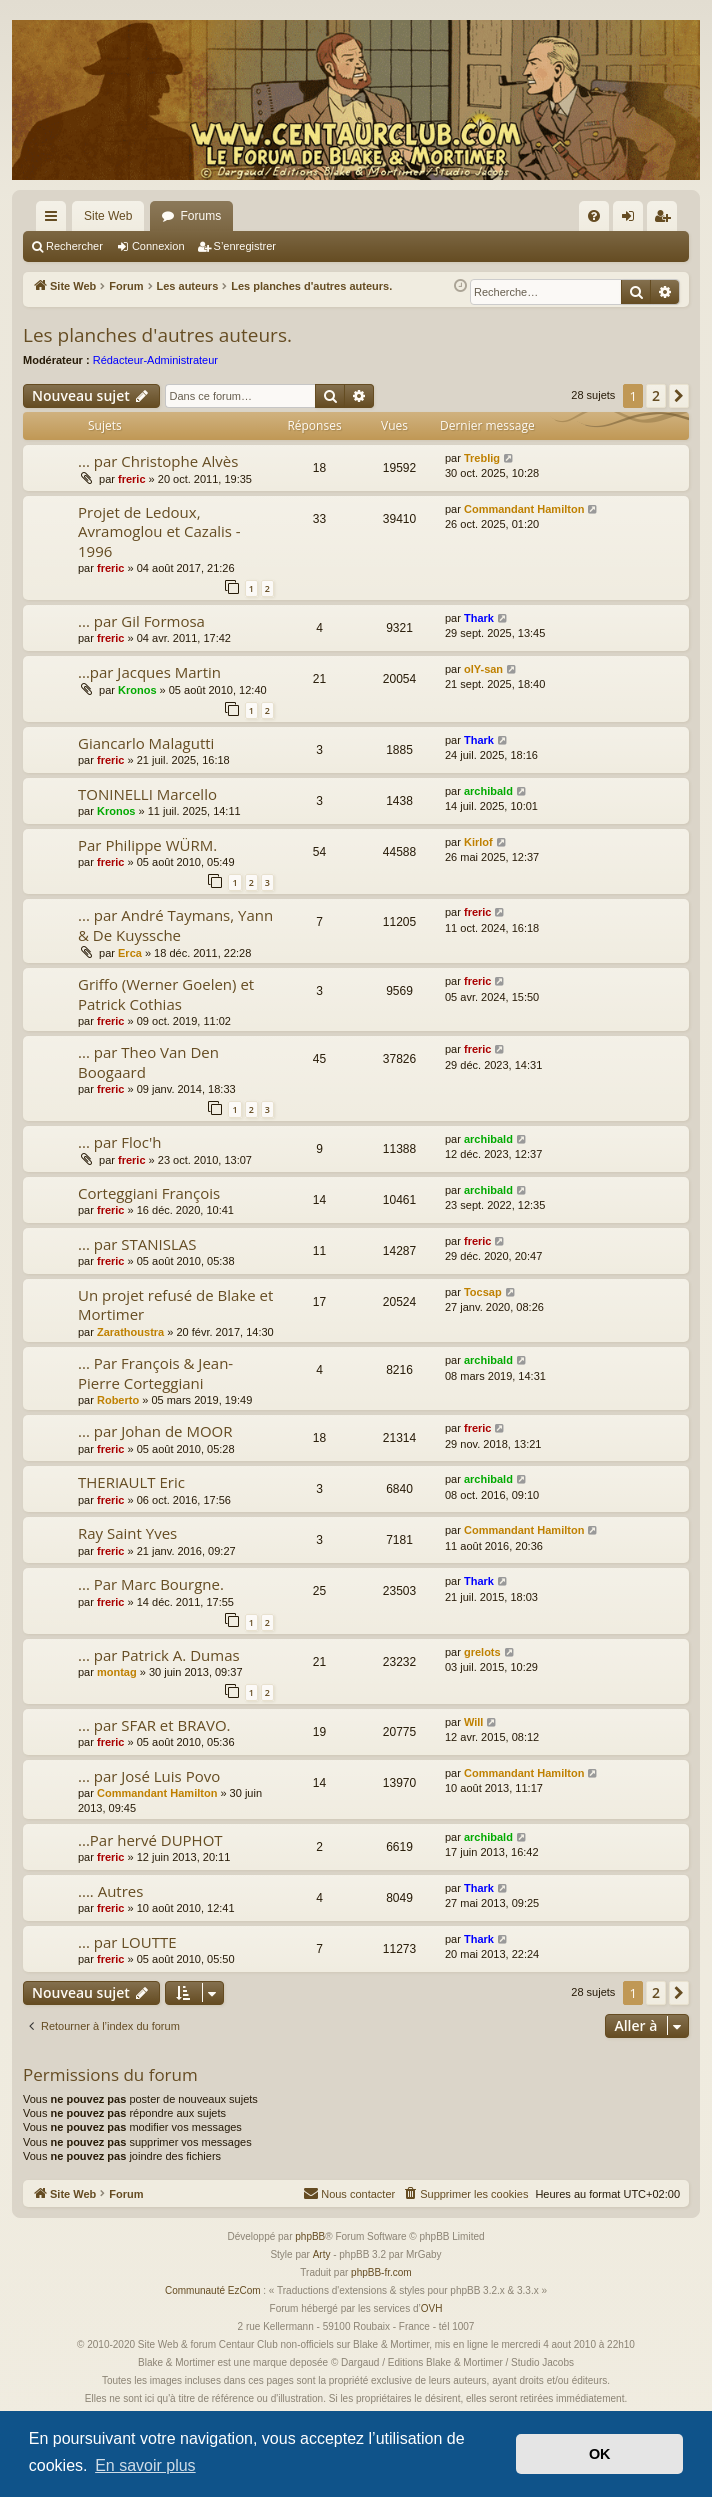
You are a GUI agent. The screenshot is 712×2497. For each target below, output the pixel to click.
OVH (432, 2308)
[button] (679, 396)
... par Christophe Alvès (158, 461)
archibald (488, 791)
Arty (322, 2254)
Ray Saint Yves (127, 1533)
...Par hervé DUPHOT (150, 1840)
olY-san (483, 669)
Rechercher (74, 246)
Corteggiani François (149, 1193)
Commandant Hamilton (524, 509)
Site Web (108, 216)
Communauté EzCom (213, 2290)
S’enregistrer (245, 246)
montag (117, 1672)
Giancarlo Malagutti (146, 743)
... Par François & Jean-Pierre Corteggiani (155, 1372)
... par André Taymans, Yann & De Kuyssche (175, 924)
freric (132, 479)
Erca (130, 953)
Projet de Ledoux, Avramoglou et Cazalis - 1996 (159, 531)
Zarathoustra (130, 1332)
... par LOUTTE (127, 1942)
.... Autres (110, 1891)
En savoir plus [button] (145, 2465)
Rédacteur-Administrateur (155, 360)
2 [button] (656, 395)
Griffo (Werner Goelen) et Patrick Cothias (166, 993)
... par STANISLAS (137, 1244)
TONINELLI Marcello (147, 794)
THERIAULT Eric (131, 1482)
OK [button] (600, 2454)
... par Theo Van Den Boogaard (148, 1061)
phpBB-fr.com (381, 2272)
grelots (482, 1652)
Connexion (158, 246)
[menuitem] (594, 216)
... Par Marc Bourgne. (151, 1584)
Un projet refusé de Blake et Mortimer (175, 1304)
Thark (479, 618)
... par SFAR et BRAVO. (154, 1725)
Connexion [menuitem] (632, 220)
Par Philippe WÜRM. (147, 845)
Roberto (118, 1400)
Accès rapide (55, 220)
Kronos (137, 690)
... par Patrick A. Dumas (159, 1655)
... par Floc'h (119, 1142)
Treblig (482, 458)
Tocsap (483, 1292)
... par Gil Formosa (141, 621)
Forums (200, 216)
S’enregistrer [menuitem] (666, 220)
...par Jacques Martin (149, 672)
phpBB (310, 2236)
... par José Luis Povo (149, 1776)
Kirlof (478, 842)
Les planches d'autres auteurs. (157, 335)
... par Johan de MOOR (155, 1431)
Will (473, 1722)
